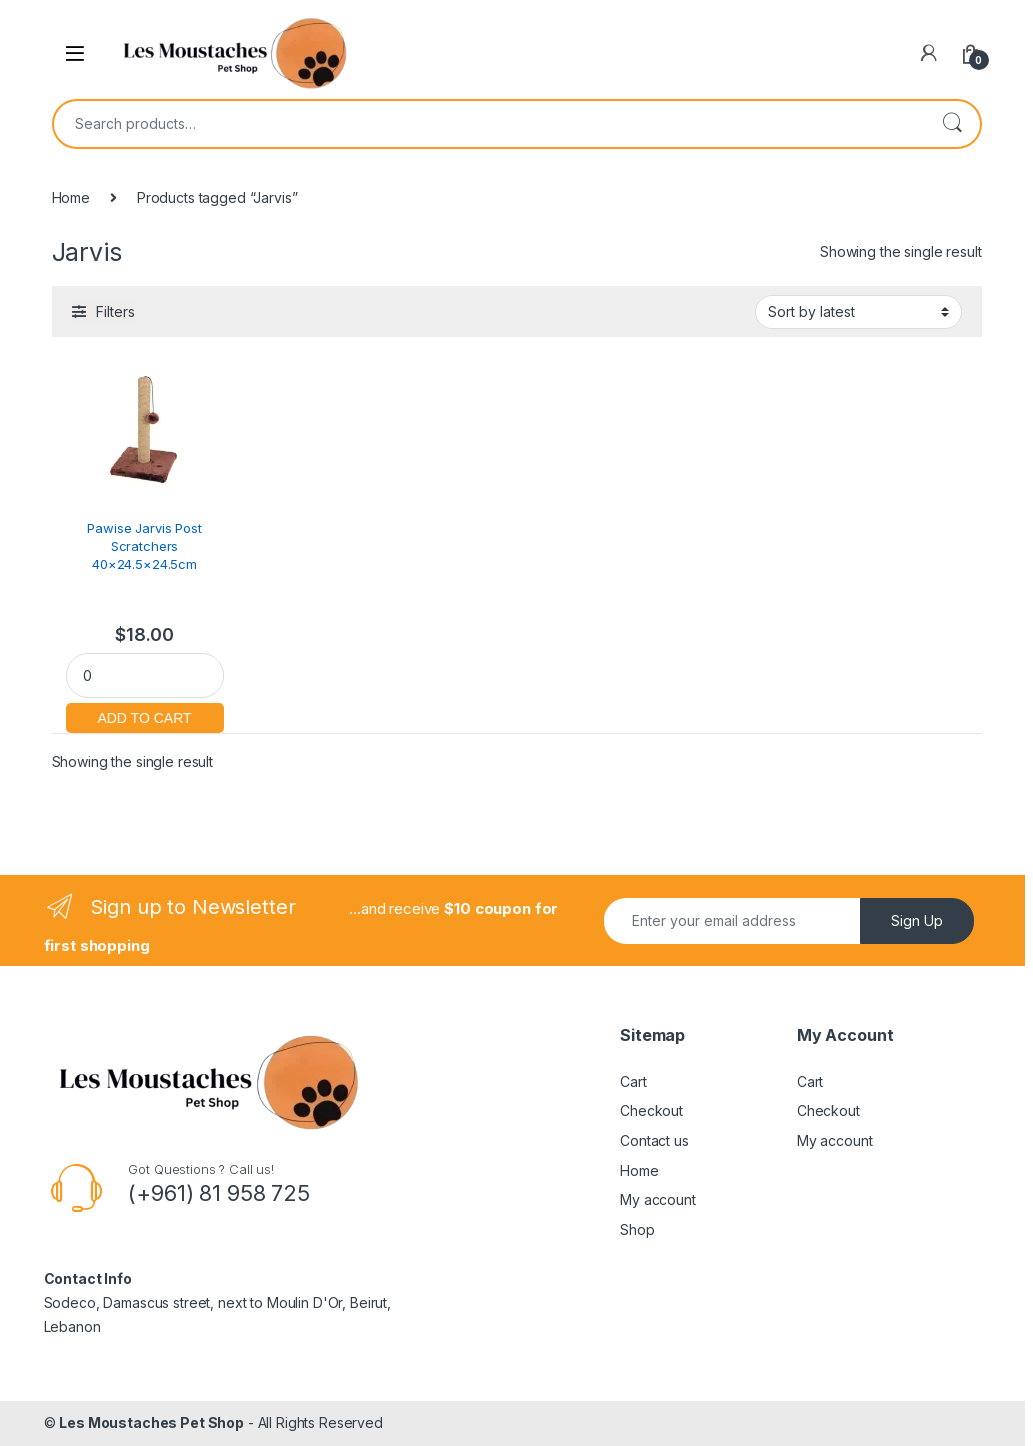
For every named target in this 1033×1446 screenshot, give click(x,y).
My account (658, 1199)
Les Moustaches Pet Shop (151, 1422)
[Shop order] (858, 312)
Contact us (654, 1140)
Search (952, 124)
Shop (637, 1229)
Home (71, 197)
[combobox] (489, 124)
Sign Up (917, 920)
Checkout (651, 1110)
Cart (633, 1081)
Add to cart (145, 715)
